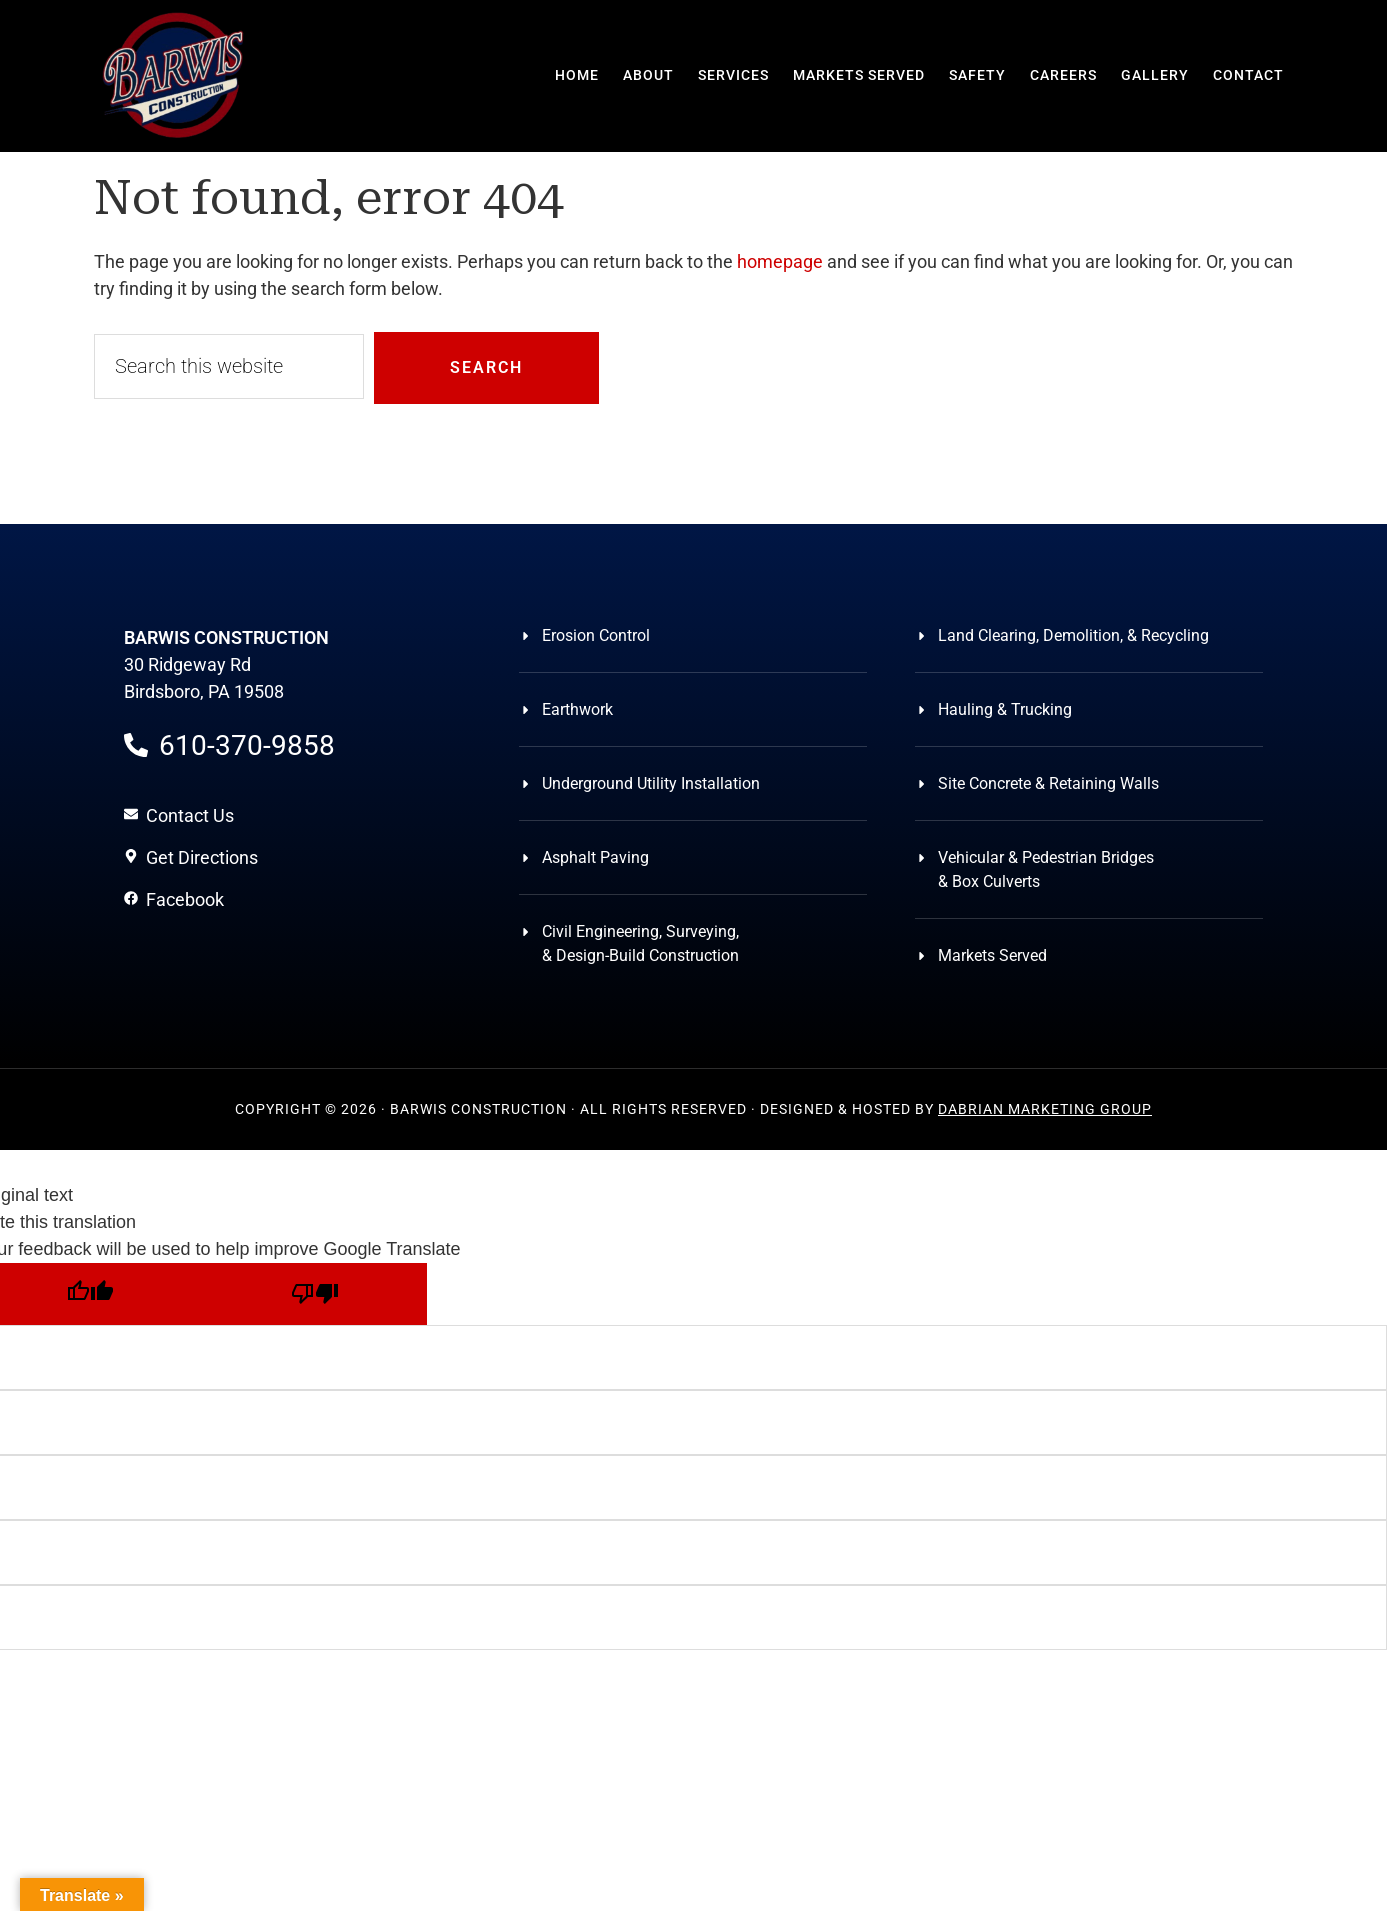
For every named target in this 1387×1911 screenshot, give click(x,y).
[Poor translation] (314, 1294)
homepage (780, 261)
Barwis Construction (174, 75)
